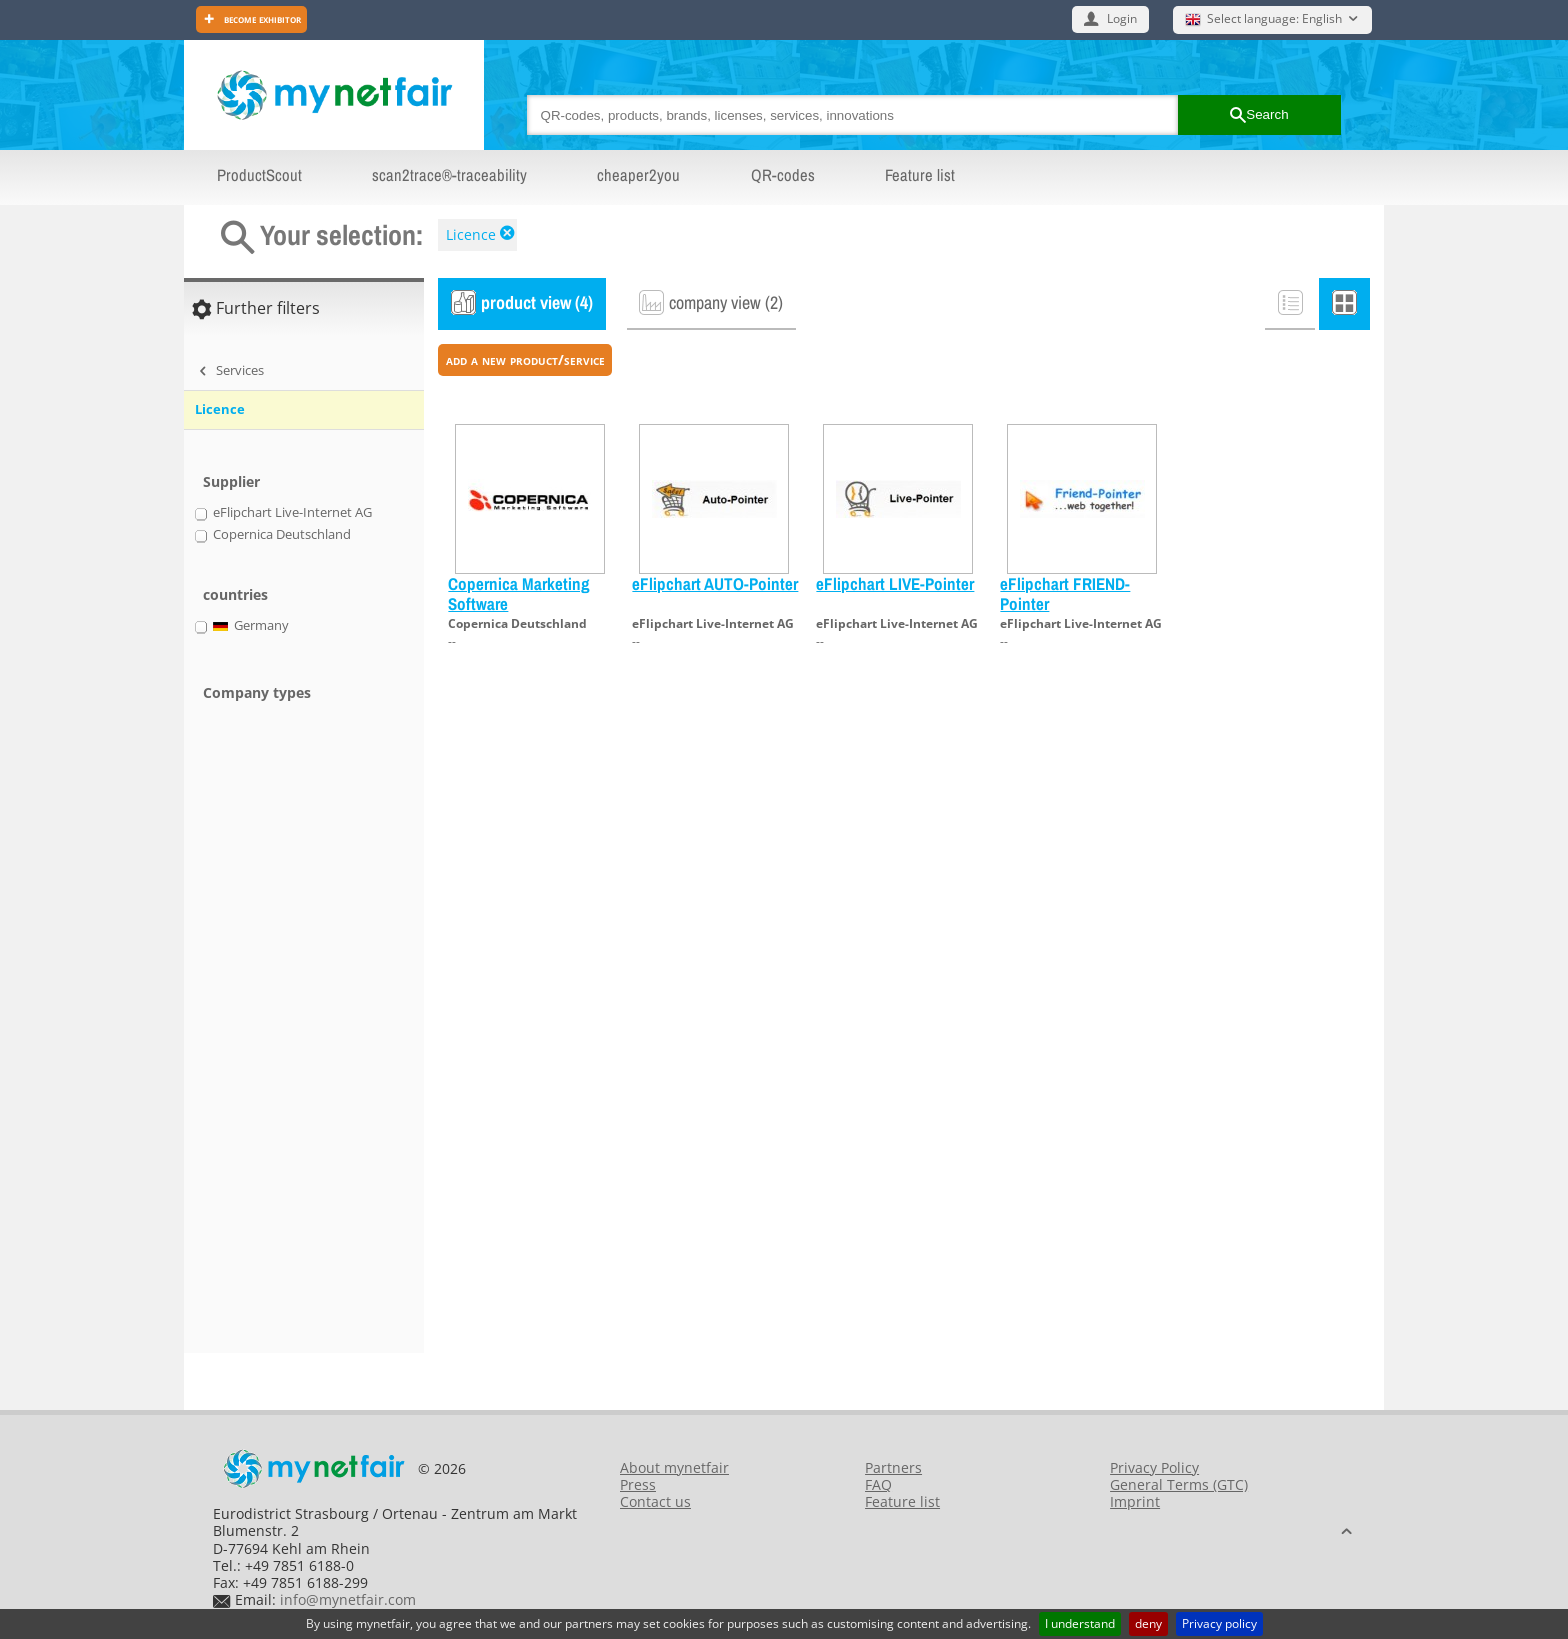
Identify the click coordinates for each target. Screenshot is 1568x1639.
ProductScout (259, 175)
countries (235, 594)
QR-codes (783, 175)
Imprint (1135, 1501)
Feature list (920, 175)
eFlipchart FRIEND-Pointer (1065, 593)
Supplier (231, 481)
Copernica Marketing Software (519, 593)
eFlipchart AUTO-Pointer (715, 583)
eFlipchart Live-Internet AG (713, 623)
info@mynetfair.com (348, 1599)
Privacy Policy (1154, 1467)
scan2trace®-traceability (449, 175)
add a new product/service (525, 359)
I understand (1080, 1623)
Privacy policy (1219, 1623)
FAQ (878, 1484)
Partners (893, 1467)
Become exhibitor (261, 18)
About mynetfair (674, 1467)
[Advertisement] (274, 1039)
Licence (471, 234)
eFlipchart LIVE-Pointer (895, 583)
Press (638, 1484)
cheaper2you (638, 175)
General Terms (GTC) (1179, 1484)
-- (452, 641)
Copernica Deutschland (517, 623)
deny (1148, 1623)
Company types (257, 692)
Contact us (655, 1501)
